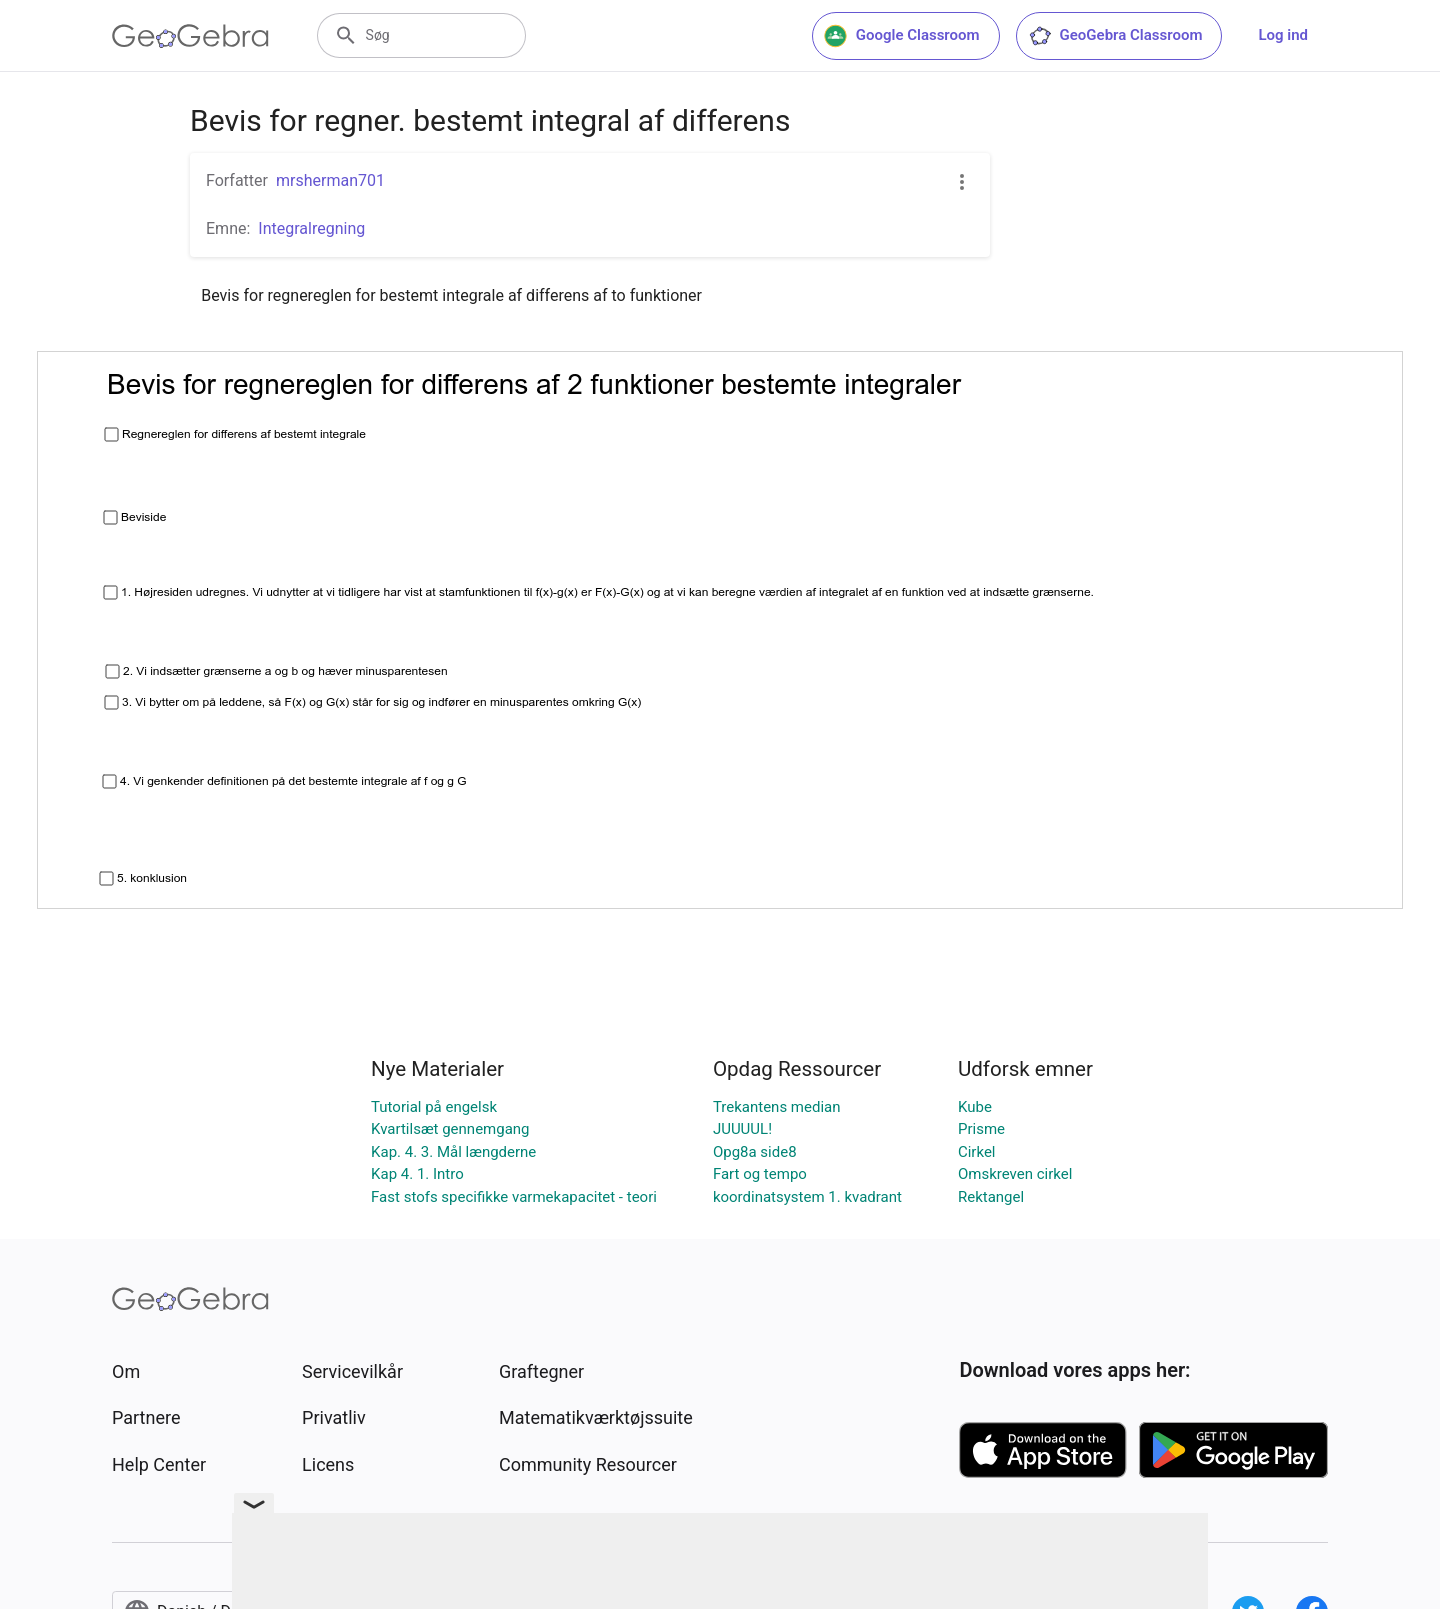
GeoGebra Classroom (1115, 36)
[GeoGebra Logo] (190, 36)
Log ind (1283, 35)
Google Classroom (902, 36)
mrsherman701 (330, 180)
